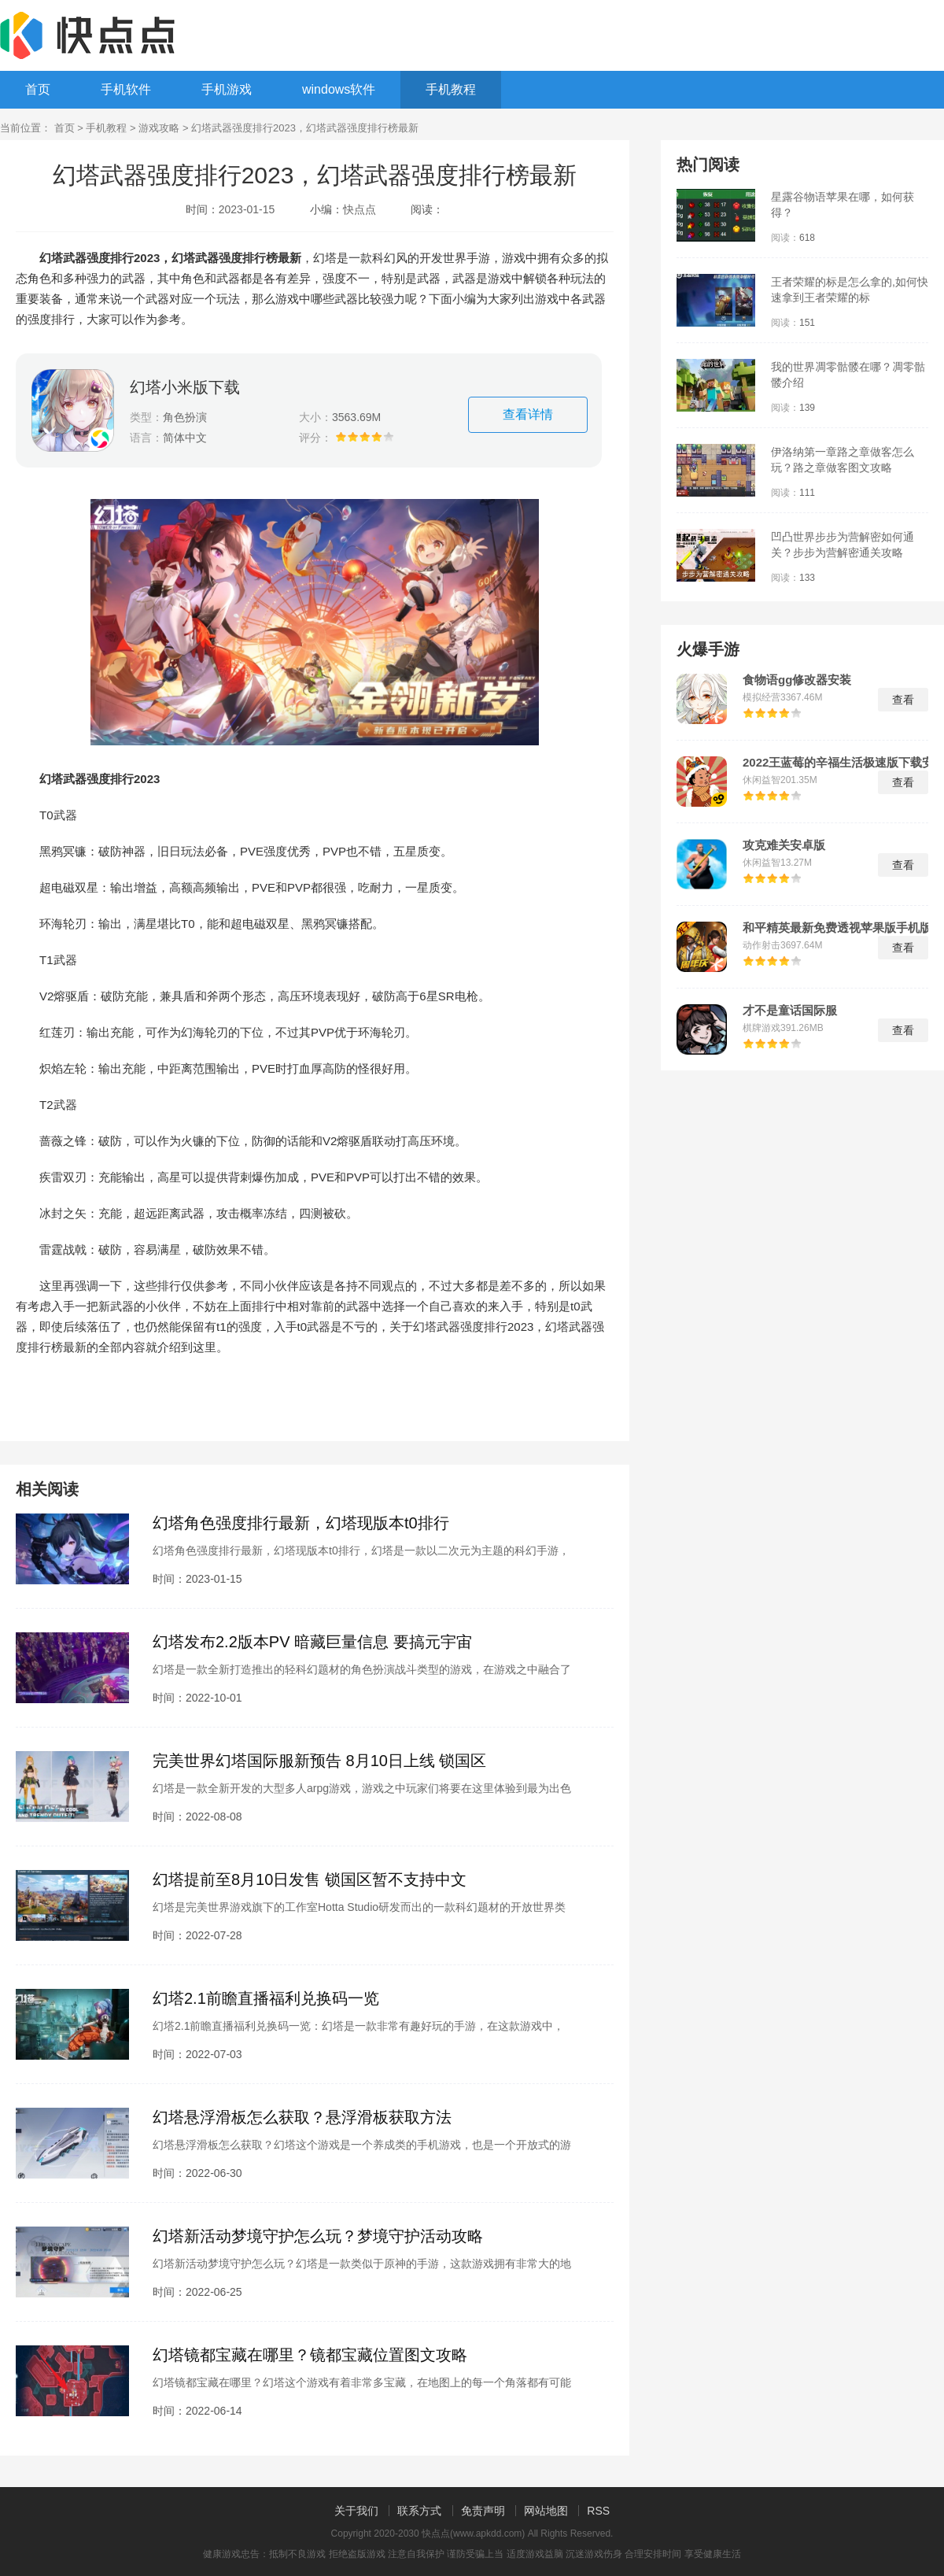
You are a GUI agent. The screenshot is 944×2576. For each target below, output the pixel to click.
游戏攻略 (158, 128)
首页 (37, 89)
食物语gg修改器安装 (797, 680)
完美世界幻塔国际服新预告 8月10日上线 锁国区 (319, 1760)
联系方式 (419, 2510)
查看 (903, 699)
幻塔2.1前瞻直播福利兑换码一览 (266, 1998)
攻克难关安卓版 (784, 845)
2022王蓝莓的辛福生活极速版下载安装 (838, 762)
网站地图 (546, 2510)
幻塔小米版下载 (185, 387)
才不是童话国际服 (790, 1010)
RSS (598, 2510)
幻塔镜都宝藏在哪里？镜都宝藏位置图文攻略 (310, 2354)
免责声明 (483, 2510)
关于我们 (356, 2510)
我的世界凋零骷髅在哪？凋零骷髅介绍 (848, 374)
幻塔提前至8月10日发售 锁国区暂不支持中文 (309, 1879)
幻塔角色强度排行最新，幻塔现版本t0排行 (301, 1523)
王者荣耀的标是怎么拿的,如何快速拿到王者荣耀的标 (849, 289)
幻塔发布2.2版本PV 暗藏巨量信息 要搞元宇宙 (312, 1641)
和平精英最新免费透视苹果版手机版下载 (843, 928)
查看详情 (528, 414)
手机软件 (126, 89)
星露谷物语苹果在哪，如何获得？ (842, 204)
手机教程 (451, 89)
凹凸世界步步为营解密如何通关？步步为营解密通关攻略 (842, 544)
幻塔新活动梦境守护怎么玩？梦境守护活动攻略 (318, 2236)
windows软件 (338, 89)
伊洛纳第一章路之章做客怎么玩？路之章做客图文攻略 (842, 459)
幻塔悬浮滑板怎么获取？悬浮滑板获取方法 (302, 2117)
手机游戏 (226, 89)
